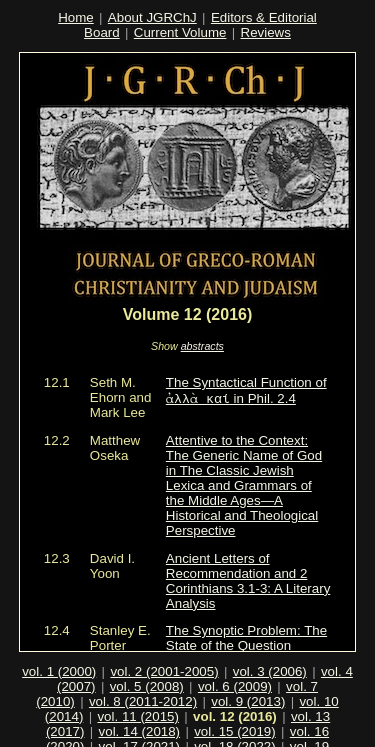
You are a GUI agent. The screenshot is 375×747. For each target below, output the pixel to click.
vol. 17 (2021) (140, 724)
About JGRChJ (152, 17)
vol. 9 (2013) (248, 679)
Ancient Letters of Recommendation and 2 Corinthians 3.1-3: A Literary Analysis (248, 581)
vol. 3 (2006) (270, 649)
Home (76, 17)
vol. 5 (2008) (147, 664)
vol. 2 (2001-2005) (164, 649)
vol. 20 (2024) (112, 739)
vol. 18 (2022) (235, 724)
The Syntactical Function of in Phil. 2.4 (246, 391)
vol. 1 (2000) (59, 649)
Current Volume (180, 32)
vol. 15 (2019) (235, 709)
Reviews (266, 32)
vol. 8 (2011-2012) (143, 679)
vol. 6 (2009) (235, 664)
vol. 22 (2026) (304, 739)
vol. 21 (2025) (208, 739)
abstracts (202, 346)
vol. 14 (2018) (140, 709)
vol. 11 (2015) (138, 694)
